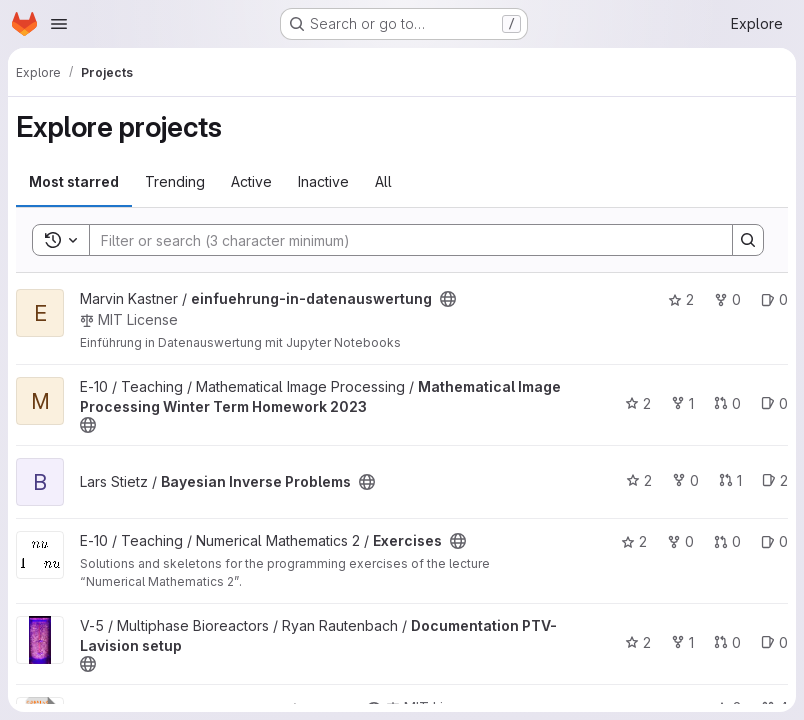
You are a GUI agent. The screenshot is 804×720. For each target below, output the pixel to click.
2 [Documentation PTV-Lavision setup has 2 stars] (638, 642)
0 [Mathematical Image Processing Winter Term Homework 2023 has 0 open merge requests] (727, 403)
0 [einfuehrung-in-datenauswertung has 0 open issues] (774, 299)
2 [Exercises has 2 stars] (634, 541)
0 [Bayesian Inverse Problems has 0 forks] (685, 480)
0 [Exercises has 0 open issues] (774, 541)
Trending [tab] (175, 181)
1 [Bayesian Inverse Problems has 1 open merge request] (730, 480)
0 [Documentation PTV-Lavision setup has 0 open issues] (774, 642)
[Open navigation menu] (59, 24)
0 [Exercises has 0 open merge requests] (727, 541)
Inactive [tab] (323, 181)
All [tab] (383, 181)
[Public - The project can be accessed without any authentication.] (448, 299)
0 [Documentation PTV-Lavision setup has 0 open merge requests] (727, 642)
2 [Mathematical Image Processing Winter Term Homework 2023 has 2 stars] (638, 403)
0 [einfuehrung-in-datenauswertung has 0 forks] (727, 299)
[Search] (401, 240)
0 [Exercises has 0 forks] (680, 541)
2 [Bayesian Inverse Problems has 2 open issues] (775, 480)
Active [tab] (251, 181)
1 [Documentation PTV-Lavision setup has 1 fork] (682, 642)
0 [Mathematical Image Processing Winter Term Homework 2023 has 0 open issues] (774, 403)
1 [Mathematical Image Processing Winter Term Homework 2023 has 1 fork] (682, 403)
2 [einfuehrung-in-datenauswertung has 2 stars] (681, 299)
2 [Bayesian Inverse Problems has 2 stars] (639, 480)
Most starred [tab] (74, 181)
